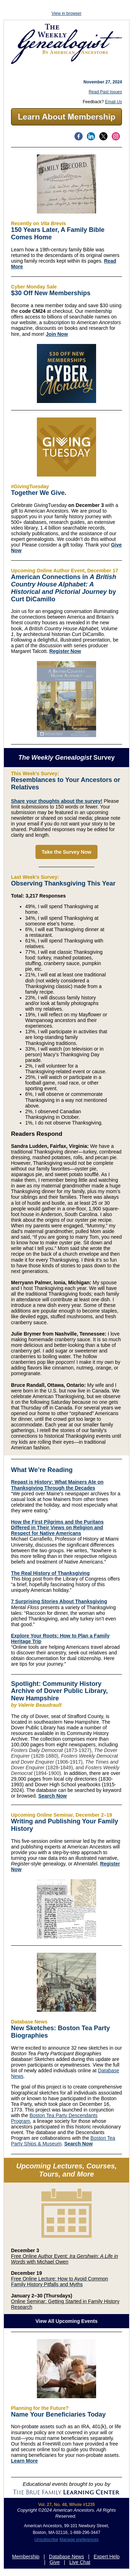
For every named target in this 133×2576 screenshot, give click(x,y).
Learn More (24, 2461)
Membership (25, 2556)
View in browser (66, 13)
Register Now (65, 651)
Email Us (113, 101)
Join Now (57, 334)
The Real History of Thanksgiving (50, 1573)
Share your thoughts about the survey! (56, 801)
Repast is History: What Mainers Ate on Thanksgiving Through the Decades (57, 1484)
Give (55, 2562)
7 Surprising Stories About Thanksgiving (59, 1601)
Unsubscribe (46, 2539)
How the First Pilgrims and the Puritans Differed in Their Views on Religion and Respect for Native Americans (57, 1527)
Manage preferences (79, 2539)
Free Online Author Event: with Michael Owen (64, 2259)
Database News (66, 2556)
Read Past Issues (105, 91)
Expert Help (107, 2556)
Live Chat (79, 2562)
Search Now (52, 1796)
